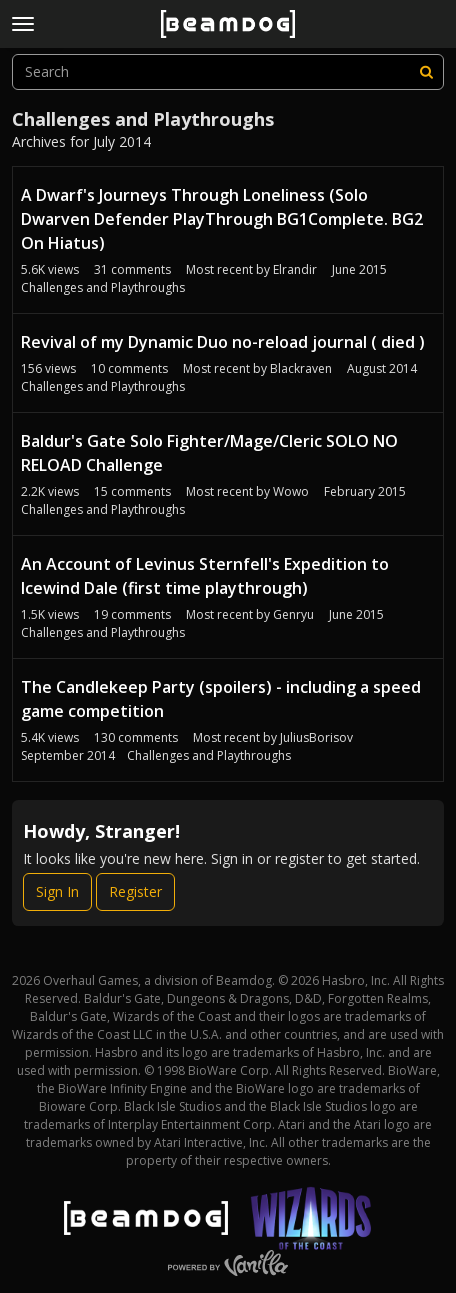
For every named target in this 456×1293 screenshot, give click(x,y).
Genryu (293, 614)
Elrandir (295, 269)
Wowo (291, 491)
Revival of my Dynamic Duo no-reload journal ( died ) (223, 342)
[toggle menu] (23, 24)
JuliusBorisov (316, 737)
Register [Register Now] (135, 891)
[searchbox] (228, 72)
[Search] (426, 72)
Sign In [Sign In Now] (57, 891)
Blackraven (301, 368)
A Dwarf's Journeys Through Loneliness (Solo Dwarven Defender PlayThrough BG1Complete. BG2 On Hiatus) (222, 219)
